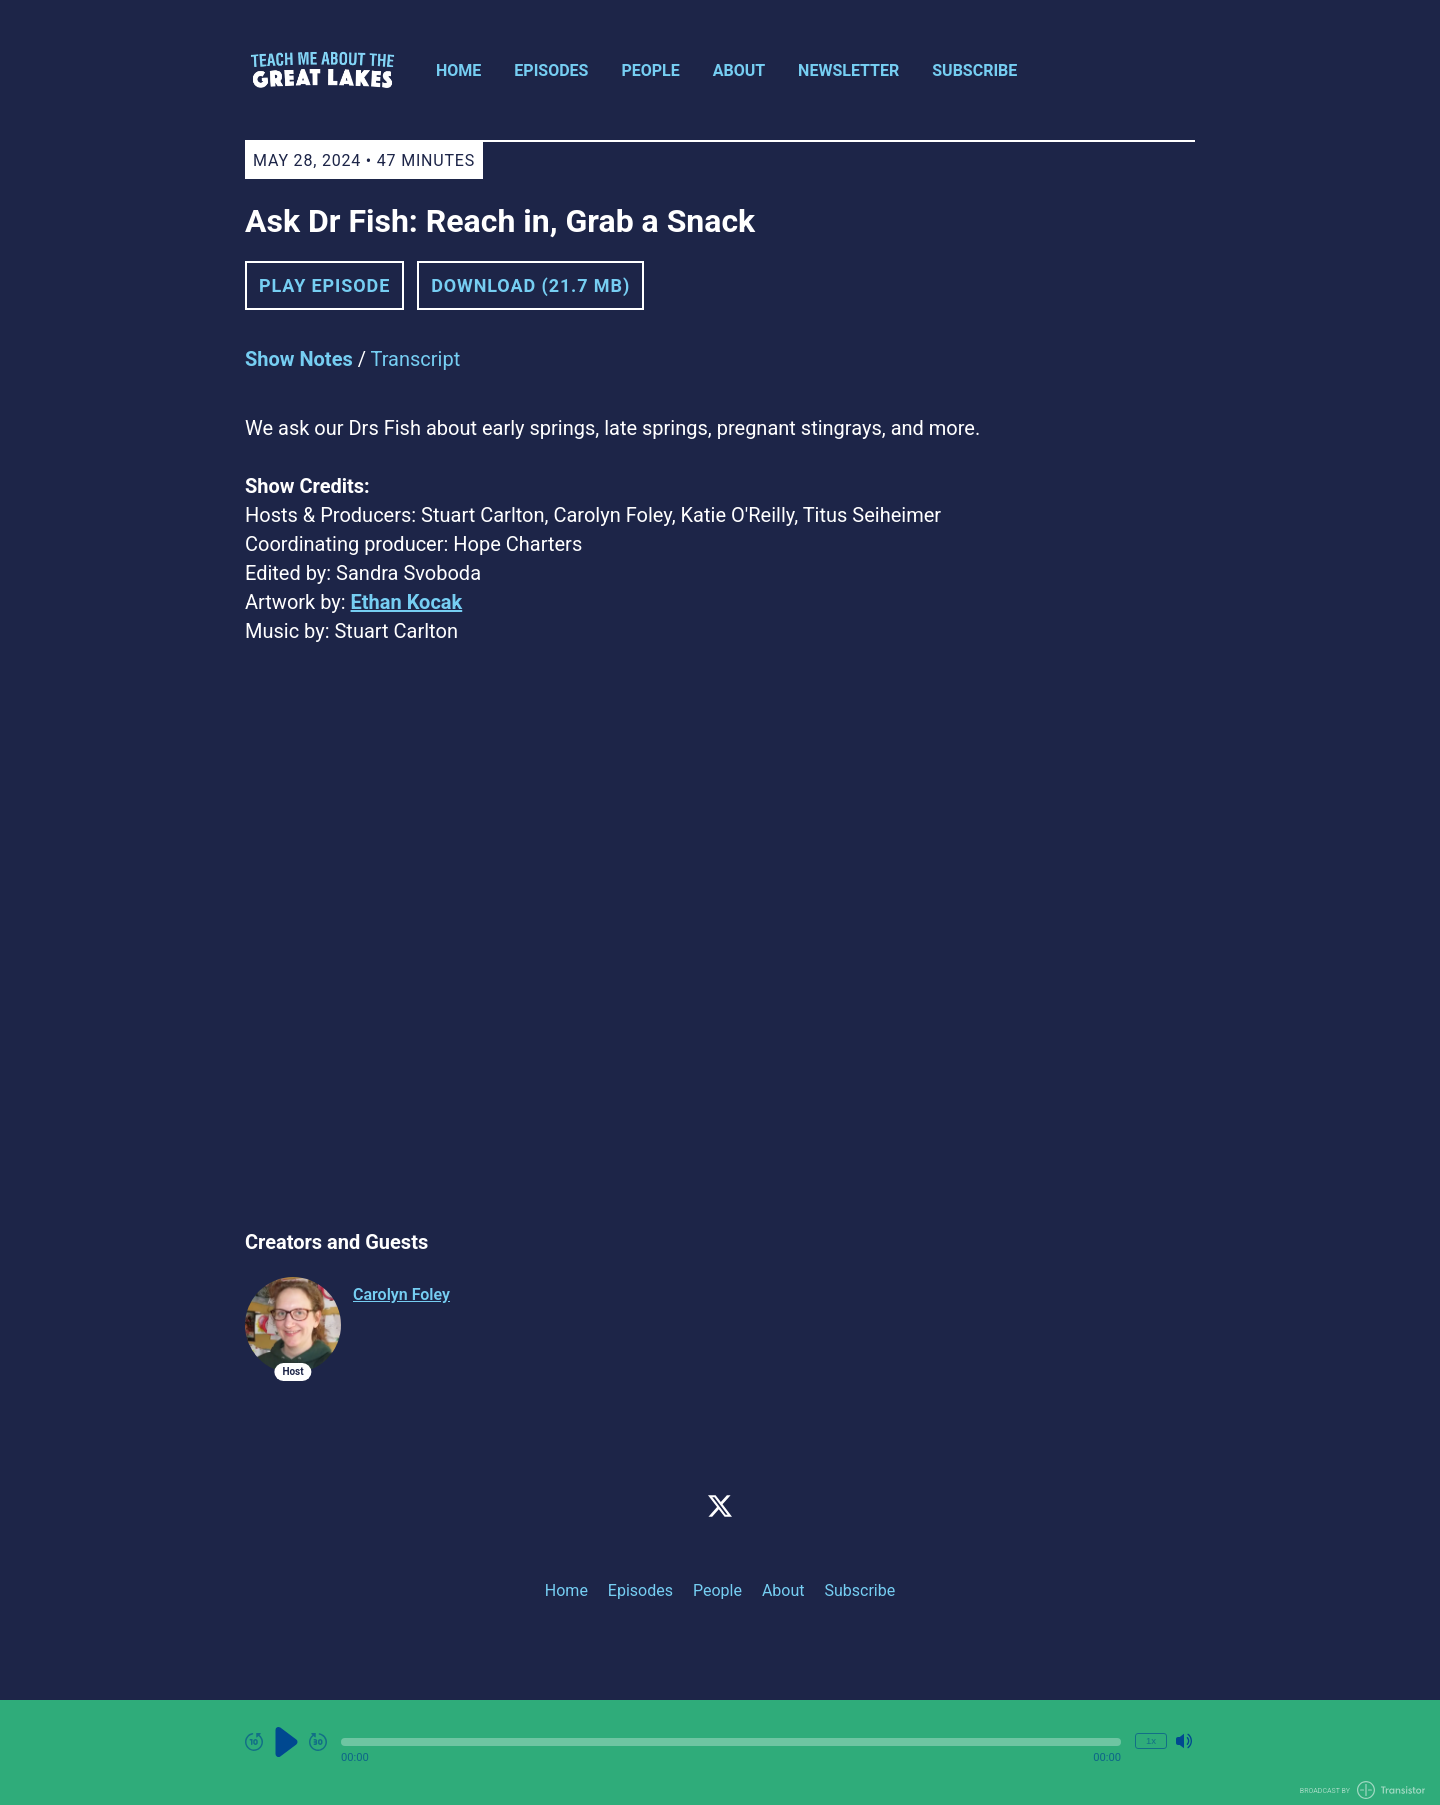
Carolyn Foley (401, 1294)
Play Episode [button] (324, 285)
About (739, 70)
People (650, 70)
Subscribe (974, 70)
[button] (731, 1742)
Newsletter (848, 70)
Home (458, 70)
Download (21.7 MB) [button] (530, 285)
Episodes (551, 70)
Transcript (416, 359)
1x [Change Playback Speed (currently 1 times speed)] (1151, 1740)
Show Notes (299, 359)
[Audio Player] (720, 1752)
